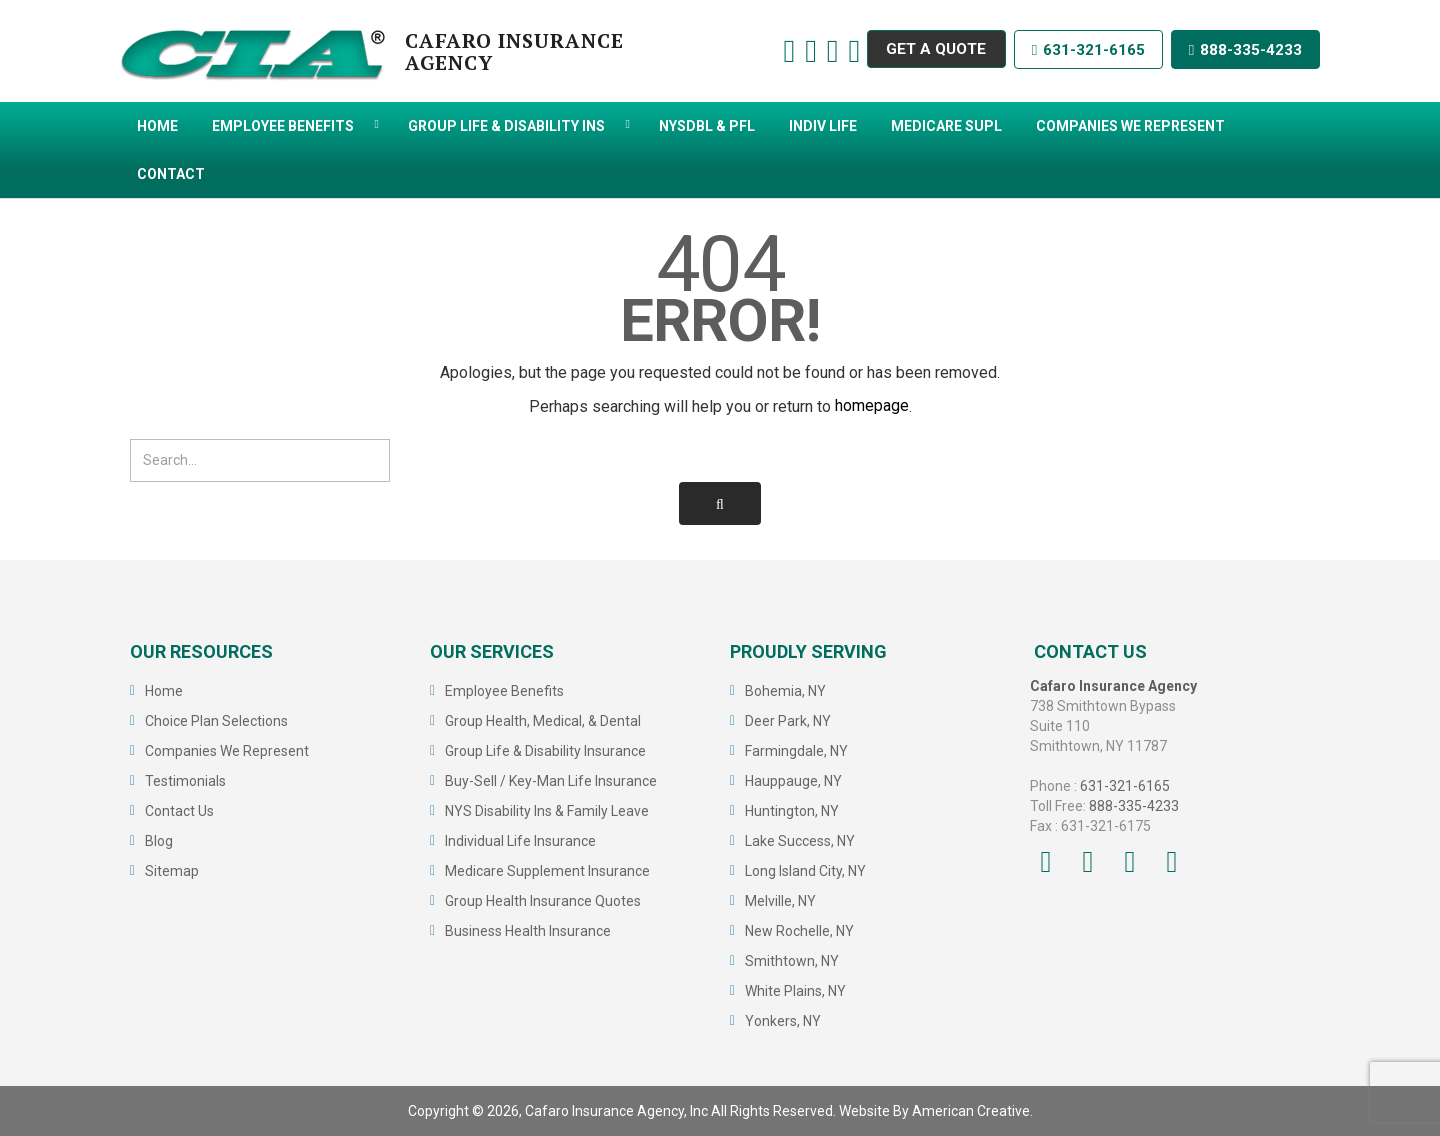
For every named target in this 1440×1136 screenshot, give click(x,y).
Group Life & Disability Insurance (545, 751)
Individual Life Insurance (520, 841)
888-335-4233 (1244, 50)
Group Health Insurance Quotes (543, 901)
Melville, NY (780, 901)
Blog (159, 841)
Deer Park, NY (788, 721)
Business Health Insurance (528, 931)
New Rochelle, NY (799, 931)
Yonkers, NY (783, 1021)
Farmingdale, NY (796, 751)
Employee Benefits (504, 691)
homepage (872, 406)
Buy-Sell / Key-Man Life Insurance (551, 781)
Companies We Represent (227, 751)
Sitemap (172, 871)
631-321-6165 (1084, 50)
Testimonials (185, 781)
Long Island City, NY (805, 871)
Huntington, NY (792, 811)
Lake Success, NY (800, 841)
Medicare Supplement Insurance (547, 871)
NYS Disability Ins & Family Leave (547, 811)
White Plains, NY (795, 991)
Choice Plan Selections (216, 721)
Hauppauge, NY (793, 781)
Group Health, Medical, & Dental (543, 721)
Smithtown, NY (792, 961)
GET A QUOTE (927, 50)
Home (164, 691)
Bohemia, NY (785, 691)
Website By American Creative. (936, 1111)
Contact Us (179, 811)
